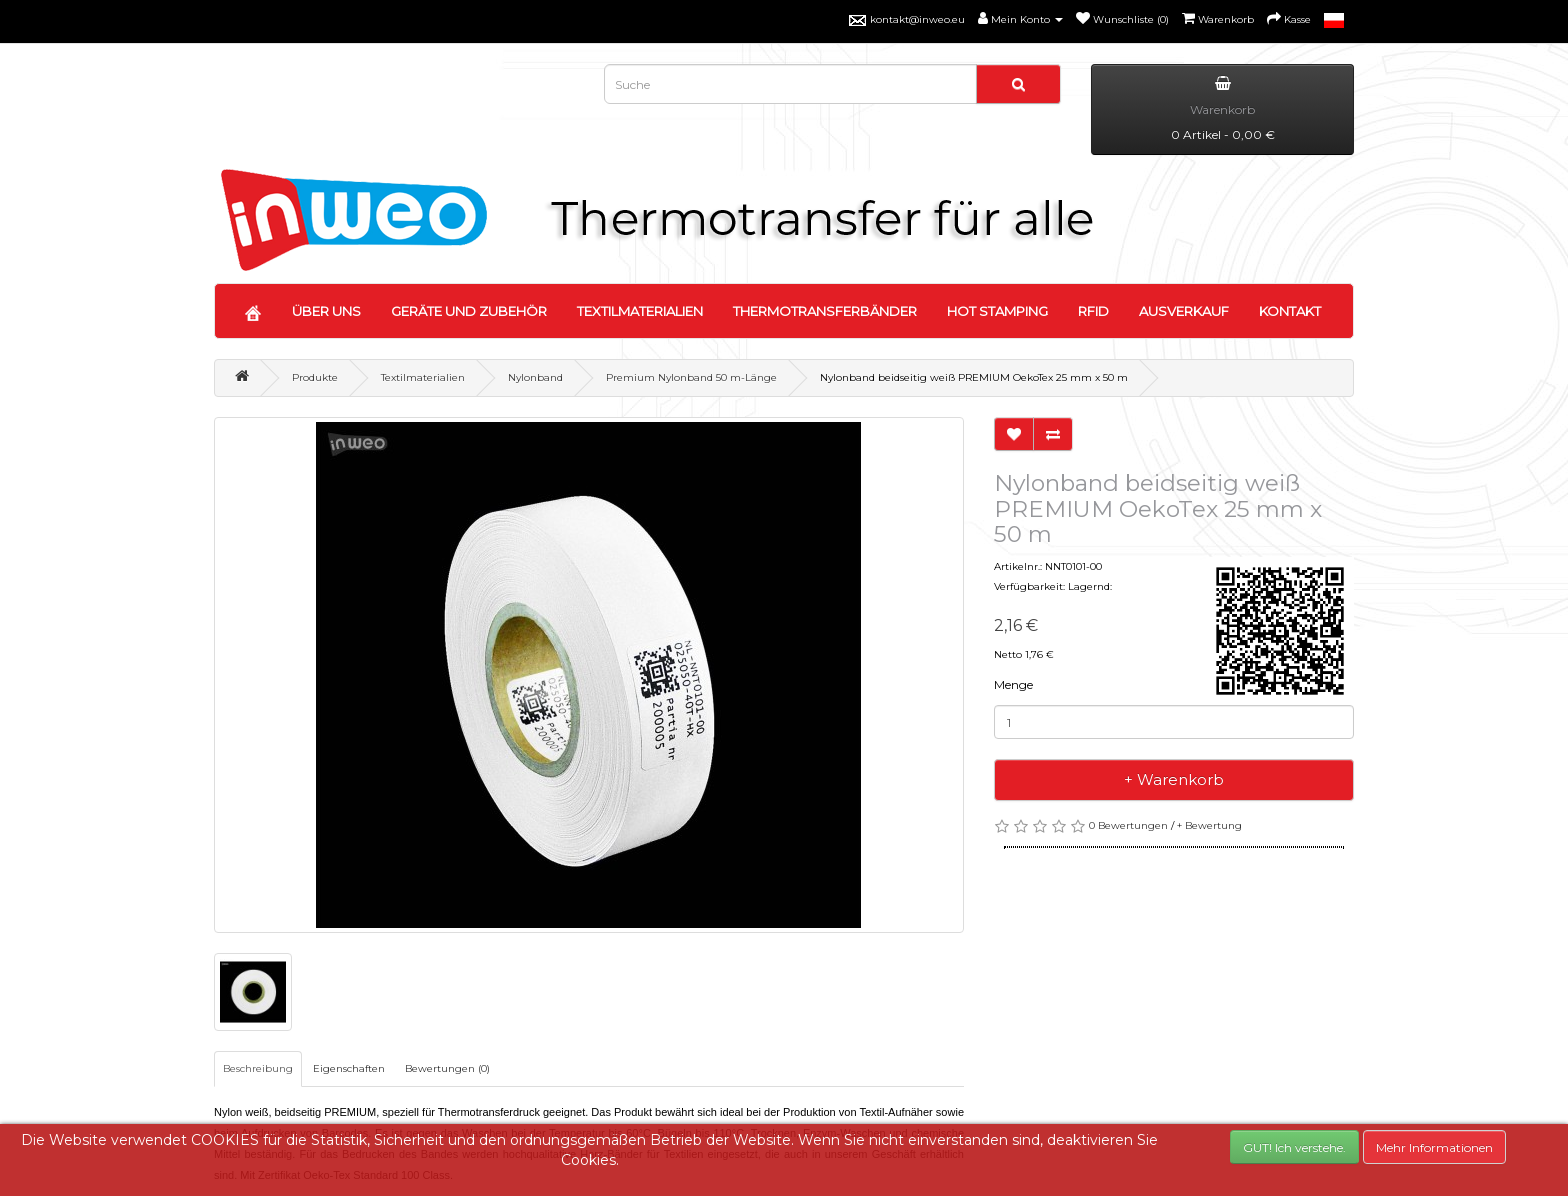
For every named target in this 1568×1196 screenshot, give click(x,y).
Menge (1013, 684)
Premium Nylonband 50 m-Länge (691, 377)
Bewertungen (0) (447, 1068)
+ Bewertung (1209, 825)
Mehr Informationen (1434, 1147)
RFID (1093, 311)
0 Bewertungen (1128, 825)
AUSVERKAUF (1184, 311)
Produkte (315, 377)
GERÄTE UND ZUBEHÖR (469, 311)
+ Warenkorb (1174, 779)
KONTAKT (1290, 311)
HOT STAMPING (997, 311)
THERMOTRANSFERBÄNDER (825, 311)
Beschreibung (258, 1068)
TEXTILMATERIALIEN (640, 311)
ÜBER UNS (326, 311)
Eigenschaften (349, 1068)
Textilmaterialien (423, 377)
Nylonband (535, 377)
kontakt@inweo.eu (917, 19)
